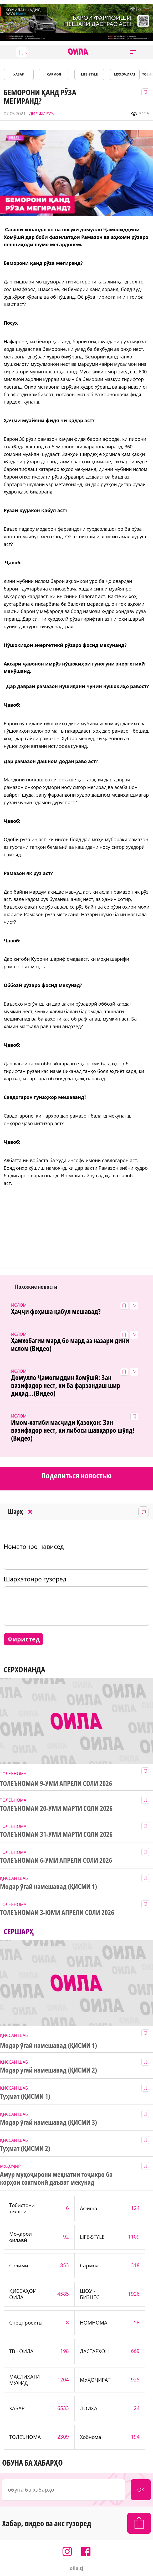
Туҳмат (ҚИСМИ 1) (25, 2096)
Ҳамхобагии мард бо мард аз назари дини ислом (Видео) (70, 1345)
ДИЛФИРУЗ (41, 113)
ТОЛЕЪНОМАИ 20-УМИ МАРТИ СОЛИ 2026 (56, 1808)
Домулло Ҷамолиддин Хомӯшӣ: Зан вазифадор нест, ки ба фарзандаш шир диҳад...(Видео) (65, 1385)
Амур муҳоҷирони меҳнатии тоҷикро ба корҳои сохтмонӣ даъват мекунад (56, 2178)
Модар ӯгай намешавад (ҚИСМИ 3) (48, 2122)
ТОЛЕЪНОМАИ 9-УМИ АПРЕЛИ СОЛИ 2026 (56, 1784)
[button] (133, 52)
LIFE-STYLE (89, 74)
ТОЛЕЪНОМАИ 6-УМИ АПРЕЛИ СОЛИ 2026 (56, 1860)
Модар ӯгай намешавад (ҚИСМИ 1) (48, 1887)
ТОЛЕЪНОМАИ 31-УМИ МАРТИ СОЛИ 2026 (56, 1834)
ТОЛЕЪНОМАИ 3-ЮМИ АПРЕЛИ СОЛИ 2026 (57, 1913)
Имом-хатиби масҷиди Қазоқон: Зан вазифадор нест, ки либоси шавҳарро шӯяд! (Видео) (72, 1430)
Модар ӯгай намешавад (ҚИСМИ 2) (48, 2070)
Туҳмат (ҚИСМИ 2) (25, 2149)
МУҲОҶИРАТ (124, 74)
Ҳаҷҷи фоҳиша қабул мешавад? (56, 1312)
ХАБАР (18, 74)
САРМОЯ (54, 74)
